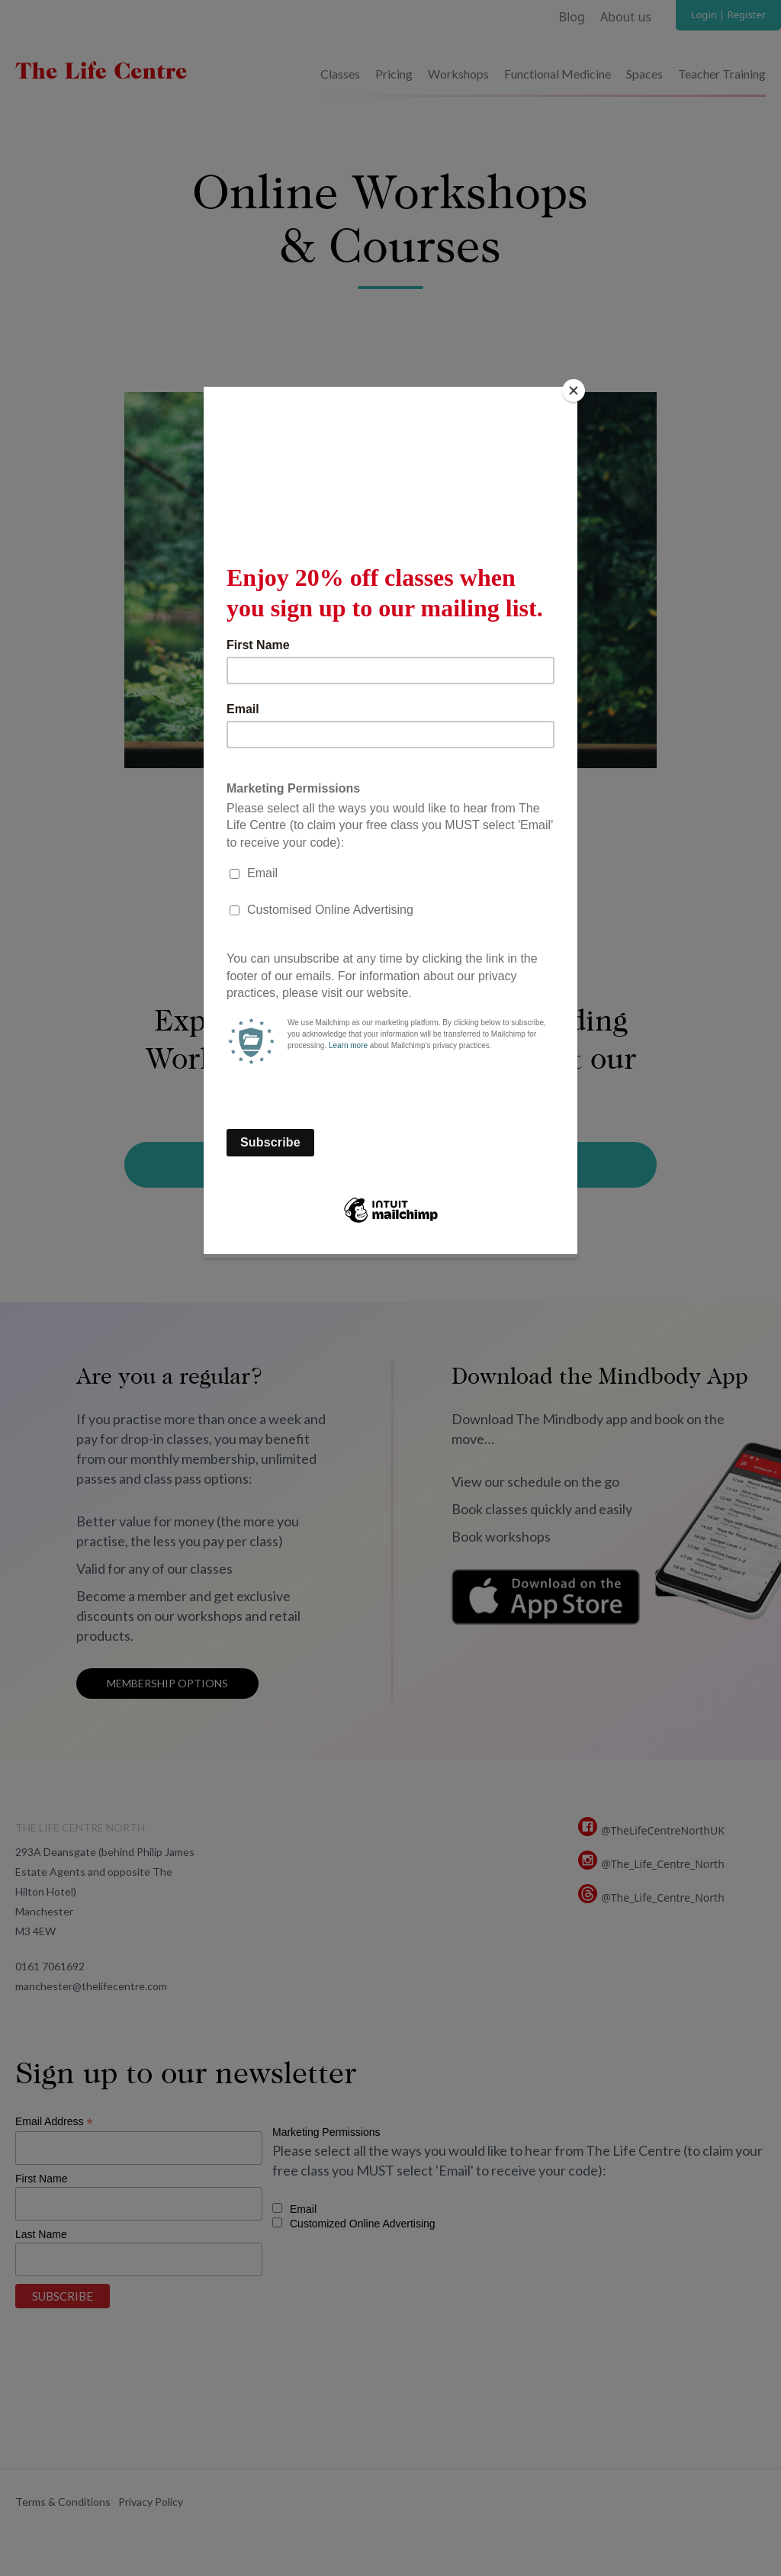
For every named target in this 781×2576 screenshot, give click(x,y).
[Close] (573, 390)
